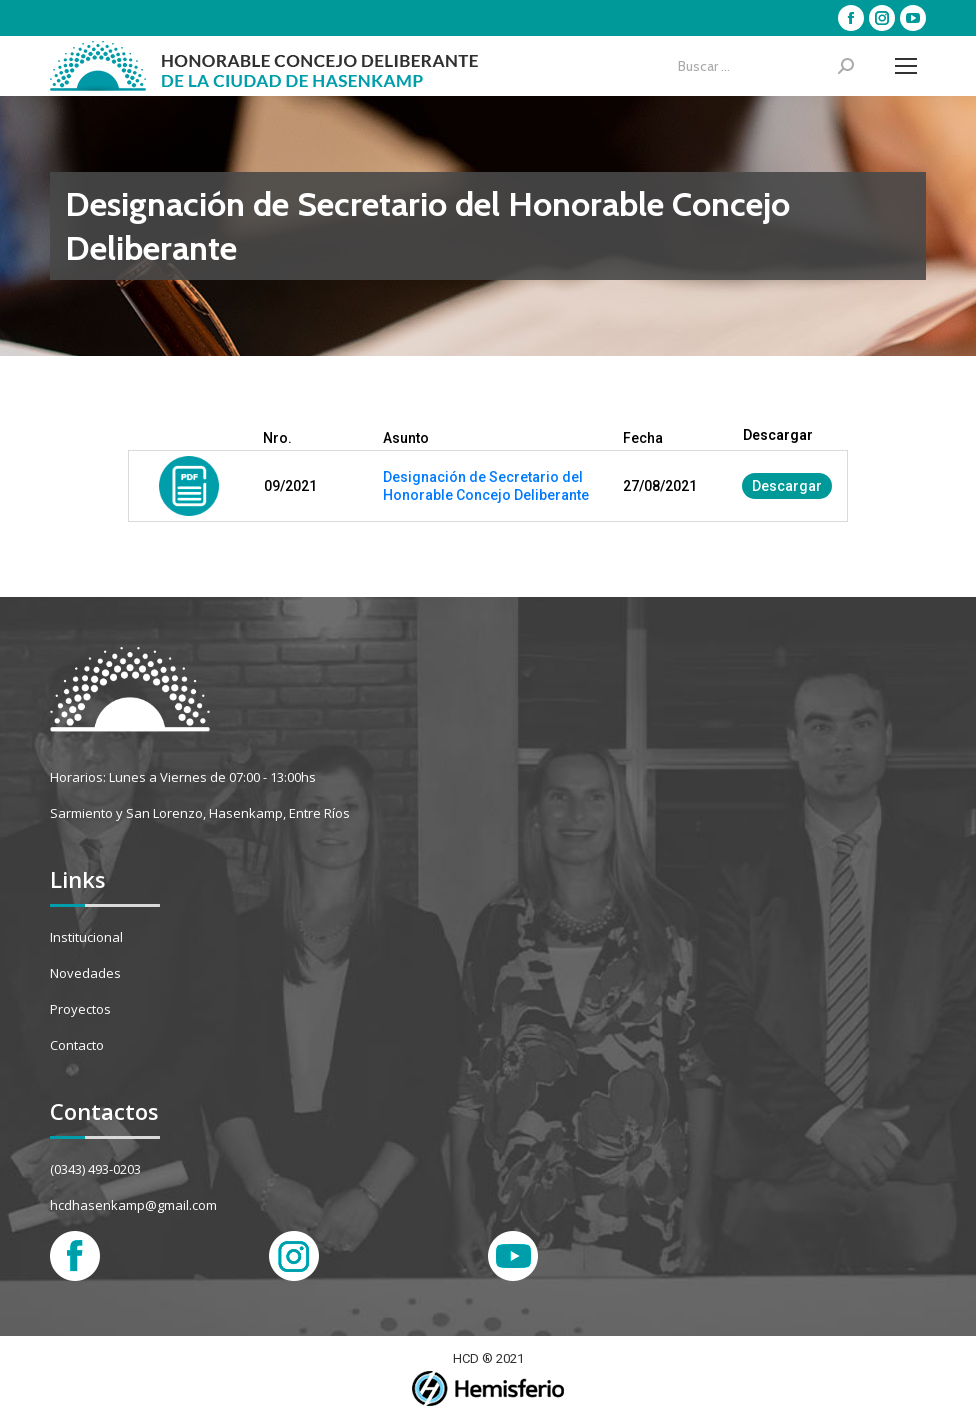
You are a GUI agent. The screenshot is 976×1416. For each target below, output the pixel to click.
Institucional (86, 937)
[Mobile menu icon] (906, 66)
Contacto (77, 1045)
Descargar (787, 486)
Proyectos (80, 1009)
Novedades (85, 973)
